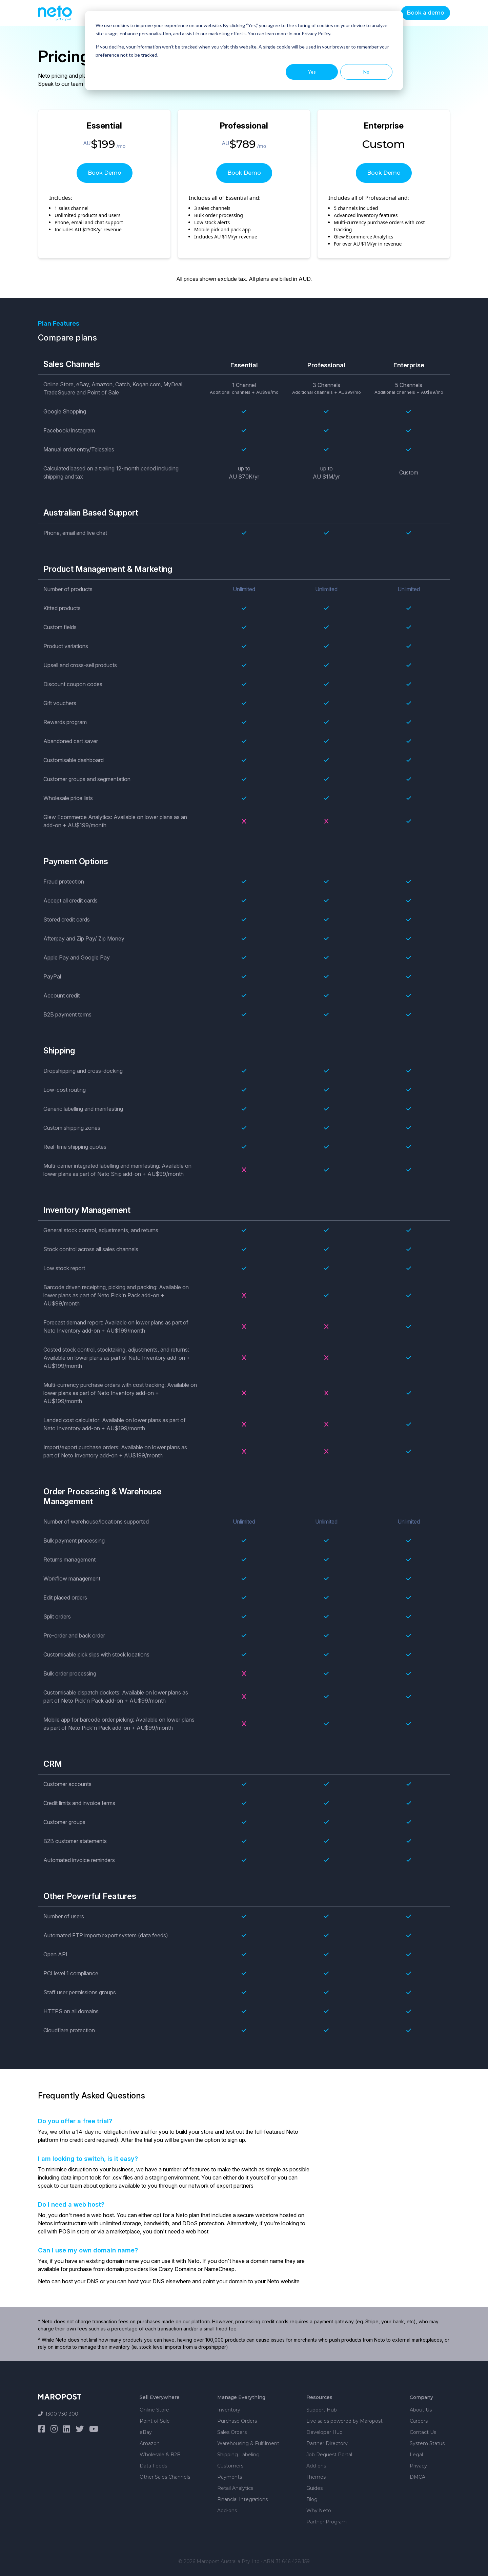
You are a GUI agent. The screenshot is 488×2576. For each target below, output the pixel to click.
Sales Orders (232, 2432)
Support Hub (321, 2410)
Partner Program (326, 2522)
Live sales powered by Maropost (344, 2421)
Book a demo (425, 12)
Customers (230, 2466)
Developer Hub (324, 2432)
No (366, 72)
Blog (312, 2499)
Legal (416, 2455)
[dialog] (244, 50)
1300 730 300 (58, 2414)
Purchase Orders (237, 2421)
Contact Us (423, 2432)
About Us (421, 2410)
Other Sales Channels (165, 2477)
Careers (419, 2421)
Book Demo (104, 173)
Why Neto (318, 2510)
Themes (316, 2477)
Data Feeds (153, 2466)
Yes (312, 72)
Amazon (150, 2443)
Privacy (418, 2466)
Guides (314, 2488)
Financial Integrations (242, 2499)
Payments (229, 2477)
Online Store (154, 2410)
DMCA (417, 2477)
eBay (146, 2432)
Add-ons (227, 2510)
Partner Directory (327, 2443)
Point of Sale (155, 2421)
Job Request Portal (329, 2455)
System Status (427, 2443)
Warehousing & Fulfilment (248, 2443)
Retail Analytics (235, 2488)
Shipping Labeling (238, 2455)
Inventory (228, 2410)
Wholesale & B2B (160, 2455)
